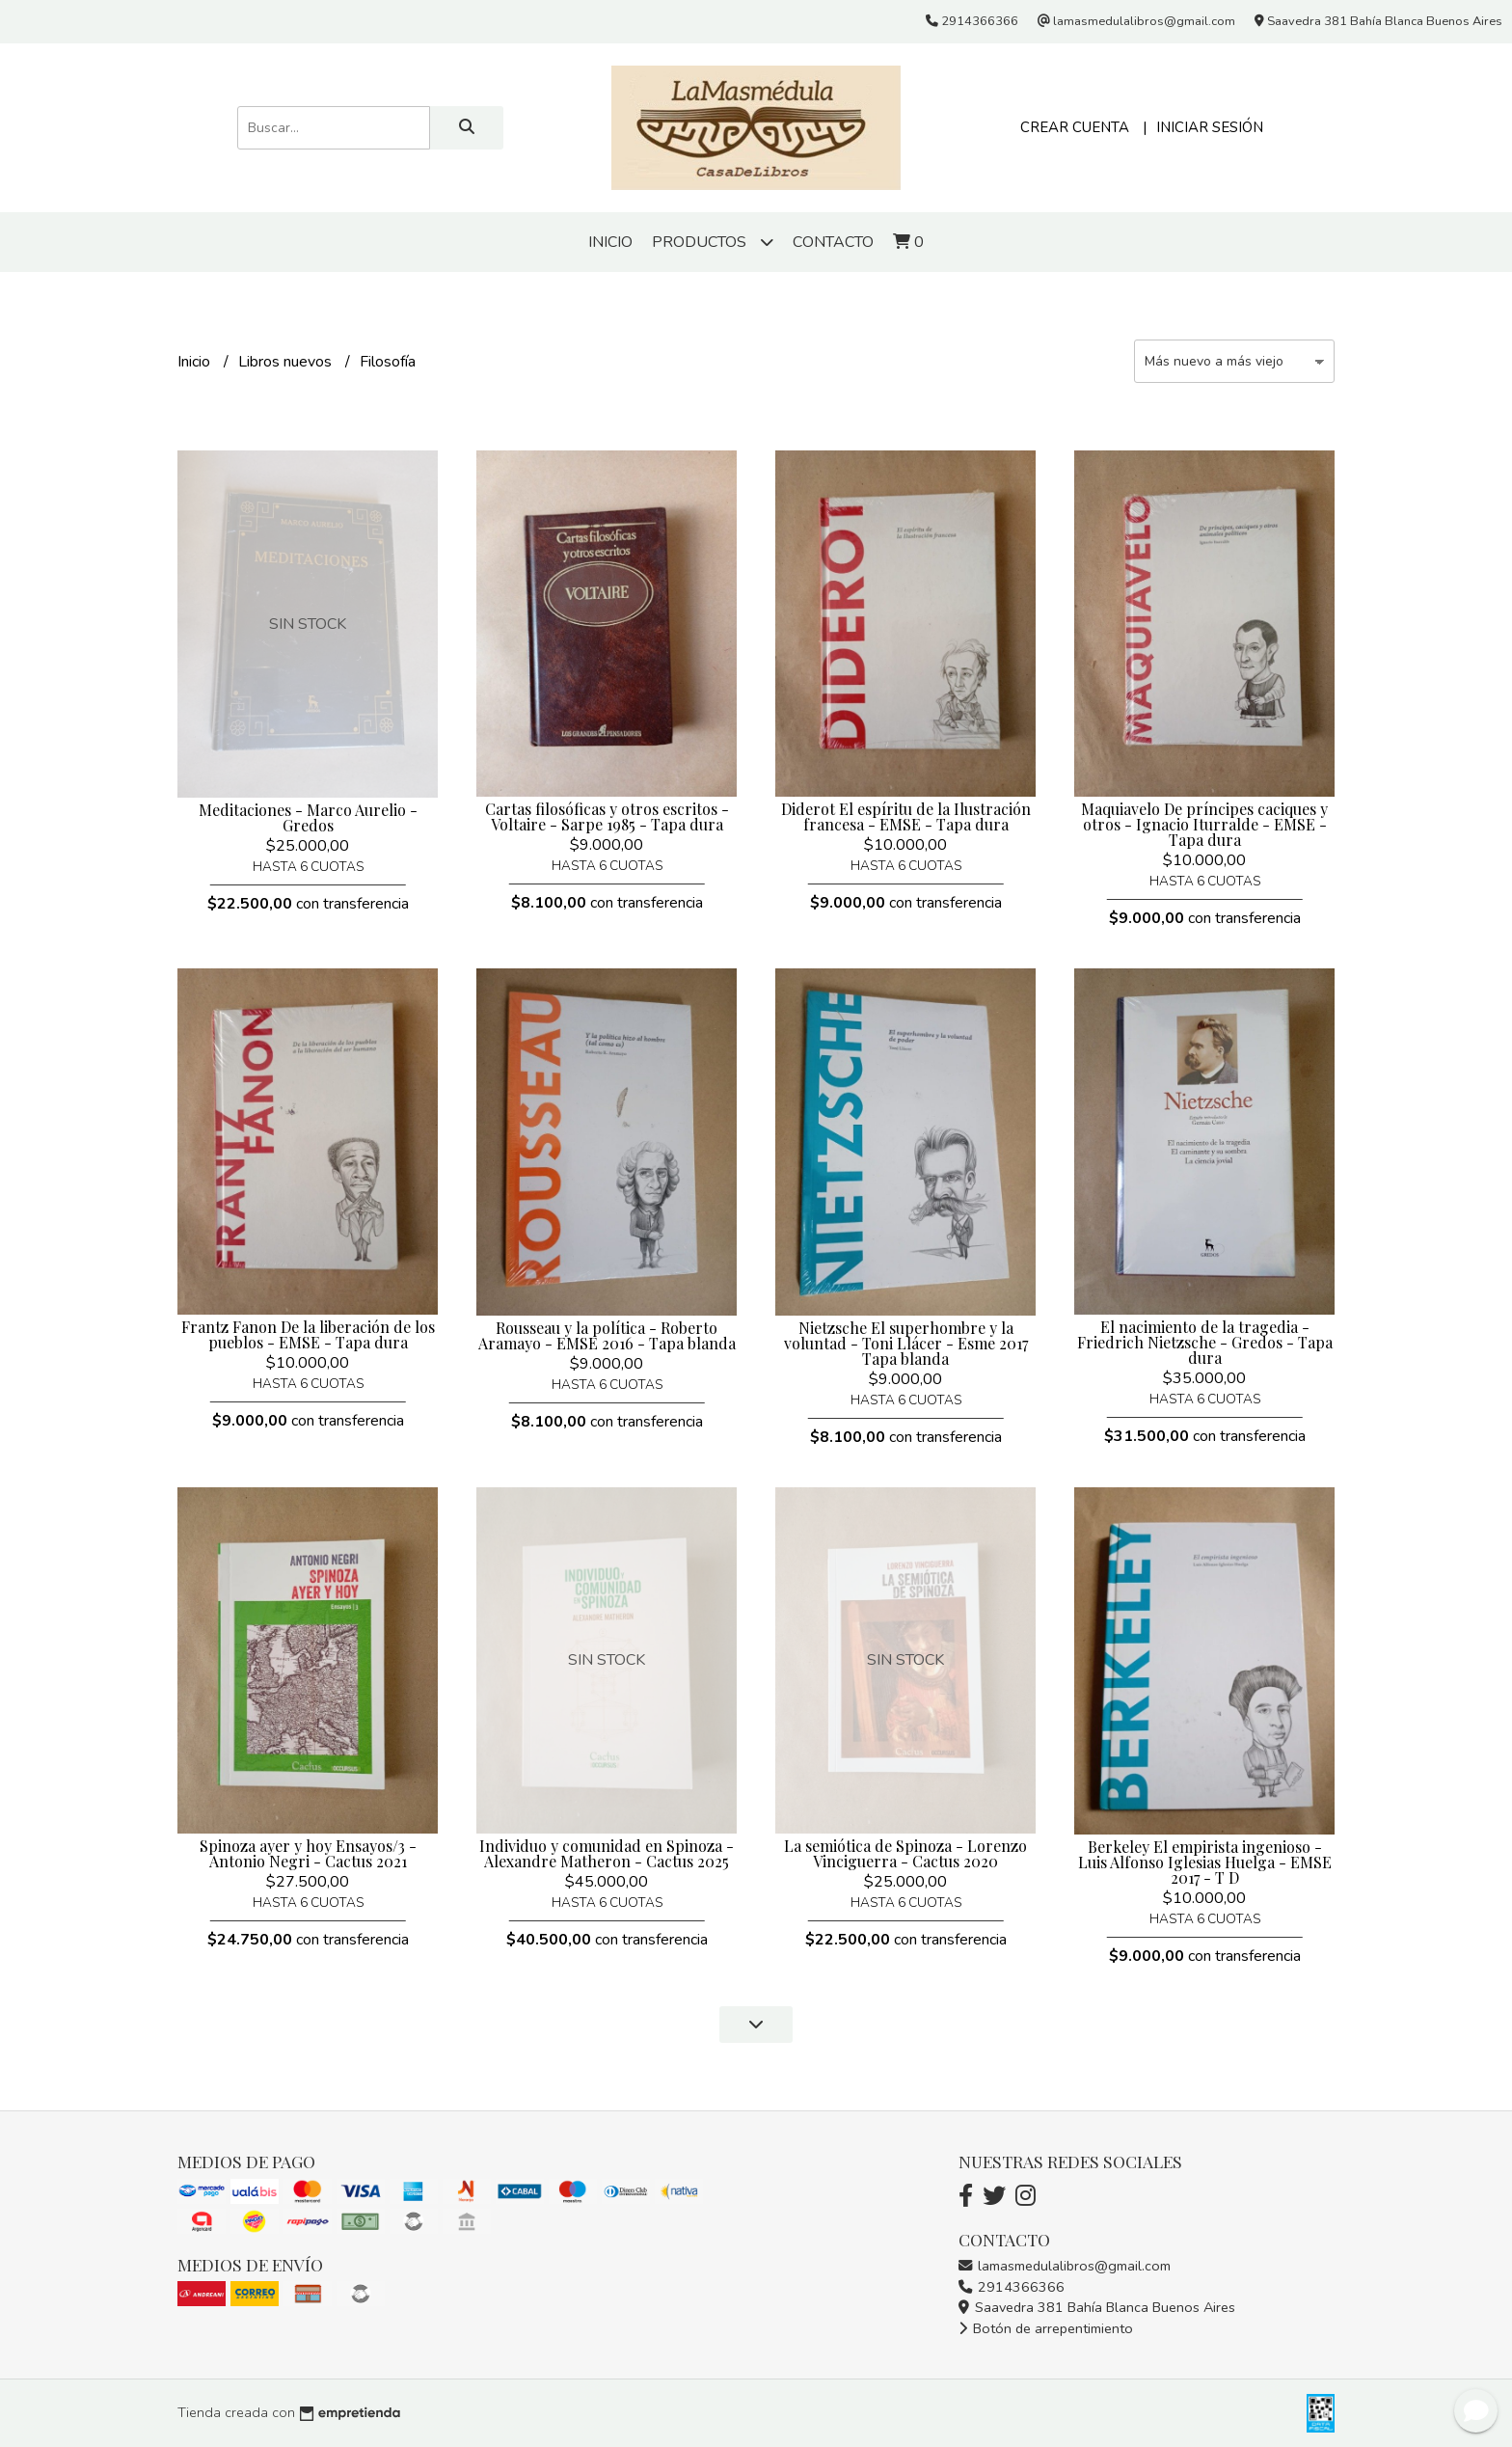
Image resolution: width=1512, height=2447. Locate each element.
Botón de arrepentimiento (1045, 2328)
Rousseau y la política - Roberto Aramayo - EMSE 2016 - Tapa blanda (607, 1335)
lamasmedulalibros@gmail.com (1064, 2265)
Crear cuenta (1074, 127)
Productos (712, 241)
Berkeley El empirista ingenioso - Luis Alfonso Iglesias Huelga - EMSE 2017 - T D (1205, 1862)
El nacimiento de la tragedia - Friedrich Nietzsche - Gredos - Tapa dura (1205, 1342)
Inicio (610, 242)
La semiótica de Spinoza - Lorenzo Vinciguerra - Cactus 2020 (905, 1853)
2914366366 (1011, 2287)
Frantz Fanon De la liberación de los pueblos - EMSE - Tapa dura (308, 1334)
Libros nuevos (287, 361)
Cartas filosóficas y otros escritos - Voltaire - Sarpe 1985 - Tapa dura (607, 816)
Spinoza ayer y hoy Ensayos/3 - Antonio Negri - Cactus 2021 (308, 1853)
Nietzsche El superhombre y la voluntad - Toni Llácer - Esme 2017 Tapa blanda (906, 1343)
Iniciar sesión (1209, 127)
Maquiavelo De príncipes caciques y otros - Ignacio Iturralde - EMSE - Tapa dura (1204, 824)
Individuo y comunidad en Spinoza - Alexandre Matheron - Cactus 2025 (606, 1853)
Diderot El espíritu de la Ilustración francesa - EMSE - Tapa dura (906, 816)
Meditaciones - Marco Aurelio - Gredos (308, 817)
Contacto (833, 242)
